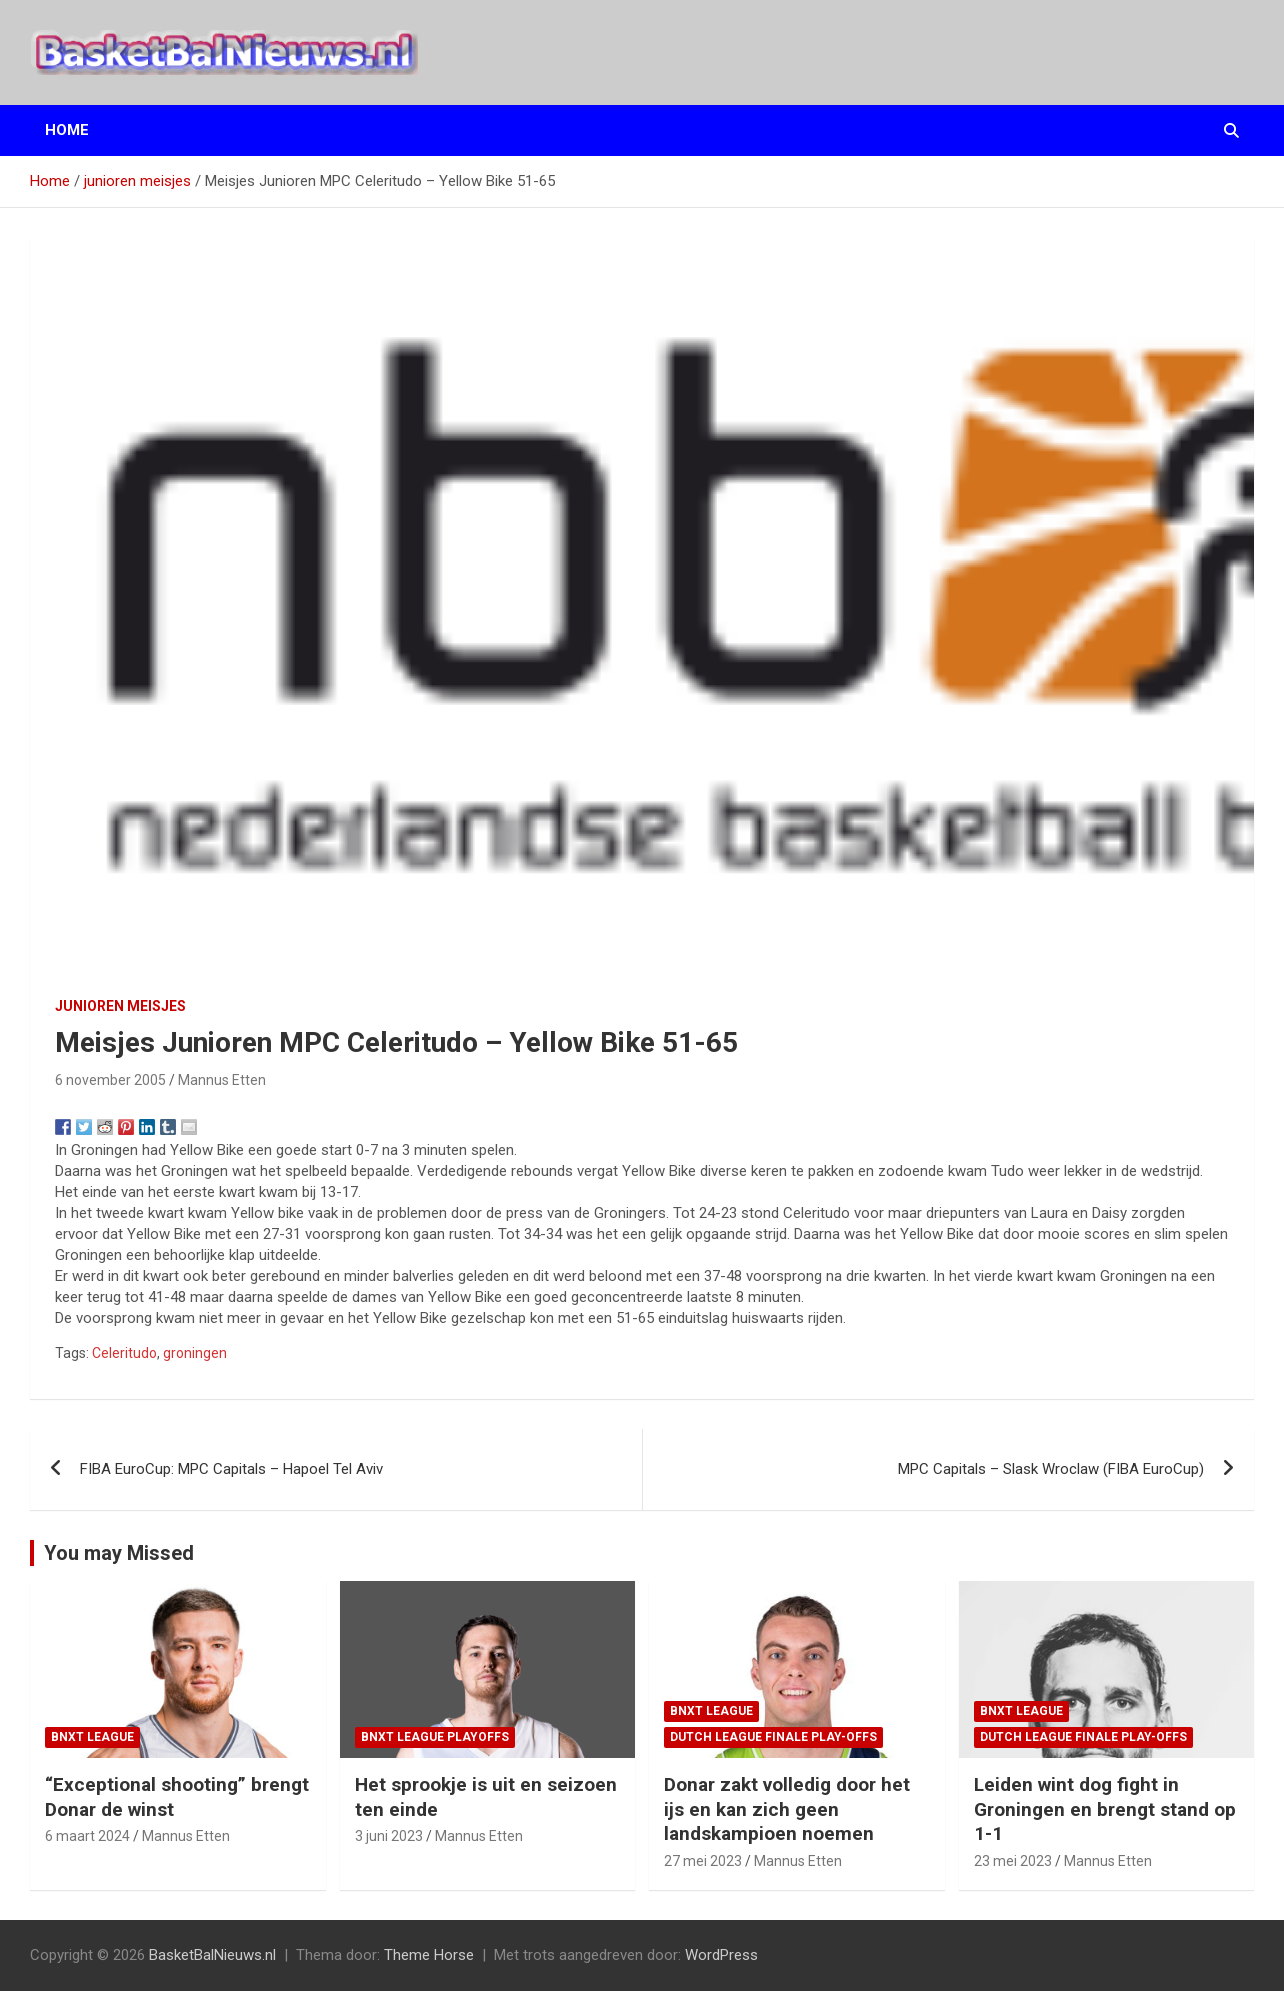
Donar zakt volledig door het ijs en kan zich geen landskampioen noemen (787, 1809)
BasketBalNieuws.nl (212, 1955)
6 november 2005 (110, 1080)
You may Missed (119, 1553)
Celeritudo (124, 1353)
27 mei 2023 (703, 1861)
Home (67, 130)
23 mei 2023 (1013, 1861)
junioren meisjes (120, 1006)
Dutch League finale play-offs (773, 1737)
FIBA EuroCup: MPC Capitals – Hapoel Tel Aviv (231, 1469)
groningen (195, 1353)
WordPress (721, 1955)
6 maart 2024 (87, 1836)
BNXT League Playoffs (435, 1737)
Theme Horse (429, 1955)
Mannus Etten (222, 1080)
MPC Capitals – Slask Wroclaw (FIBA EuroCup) (1051, 1469)
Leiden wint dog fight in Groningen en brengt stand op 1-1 (1105, 1809)
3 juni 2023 (389, 1836)
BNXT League (92, 1737)
